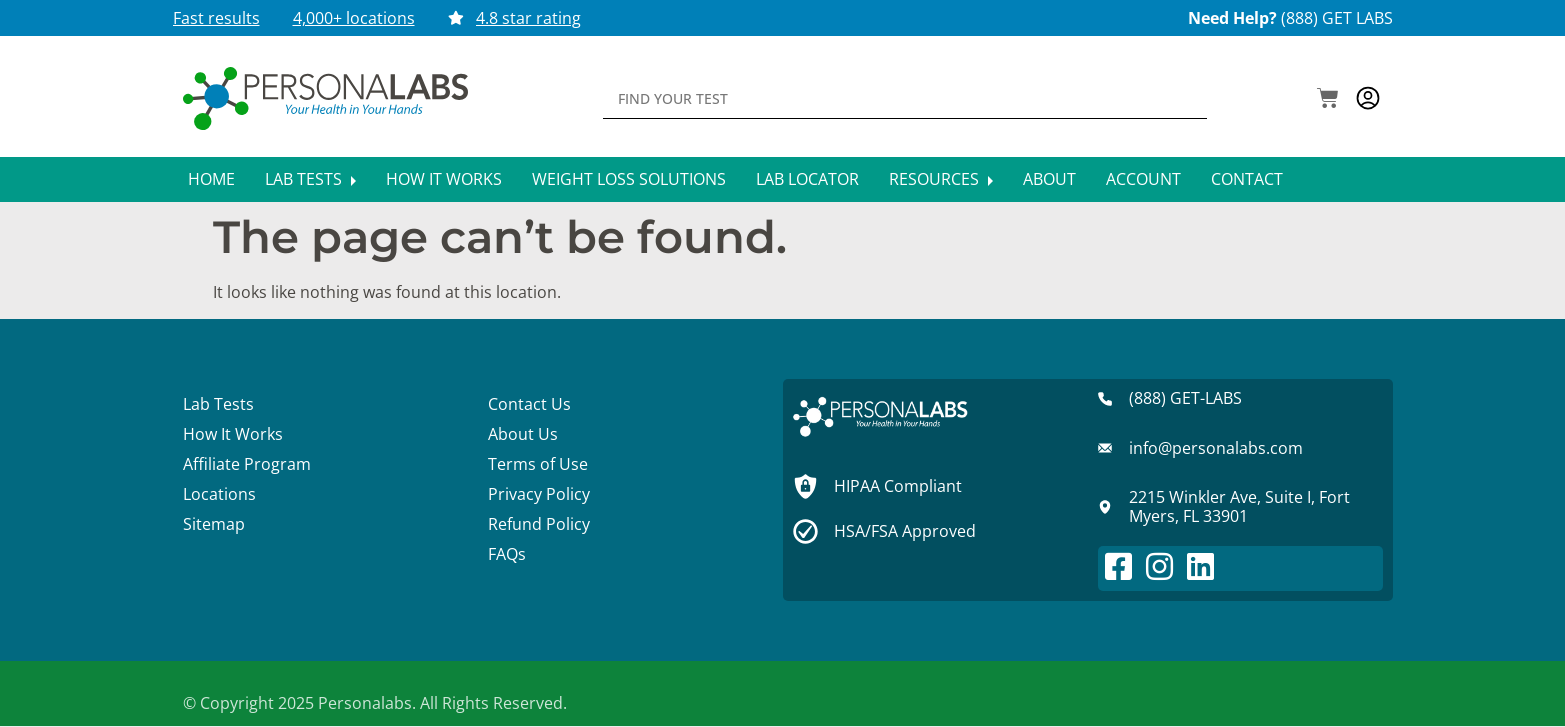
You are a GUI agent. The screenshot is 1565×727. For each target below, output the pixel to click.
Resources (941, 179)
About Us (523, 434)
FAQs (507, 554)
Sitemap (214, 524)
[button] (1328, 100)
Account (1143, 179)
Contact (1247, 179)
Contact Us (529, 404)
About (1049, 179)
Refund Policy (539, 524)
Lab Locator (807, 179)
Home (211, 179)
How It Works (444, 179)
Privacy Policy (539, 494)
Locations (219, 494)
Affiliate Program (247, 464)
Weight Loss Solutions (629, 179)
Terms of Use (538, 464)
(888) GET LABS (1337, 18)
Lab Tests (310, 179)
